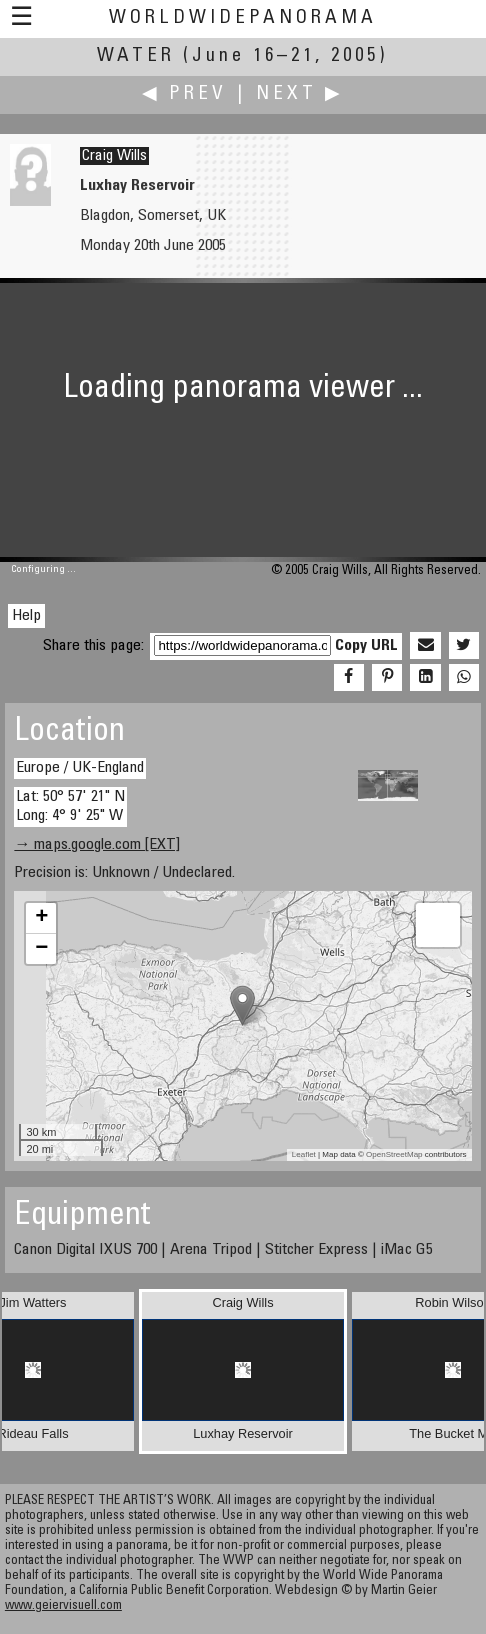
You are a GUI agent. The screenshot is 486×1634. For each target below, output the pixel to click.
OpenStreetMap (394, 1154)
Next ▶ (300, 94)
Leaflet (304, 1154)
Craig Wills (114, 156)
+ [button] (41, 918)
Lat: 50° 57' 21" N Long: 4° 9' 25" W (70, 806)
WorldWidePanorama (243, 18)
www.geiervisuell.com (63, 1606)
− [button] (41, 949)
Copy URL (366, 646)
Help (26, 616)
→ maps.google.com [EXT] (97, 845)
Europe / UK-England (80, 768)
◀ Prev (184, 94)
